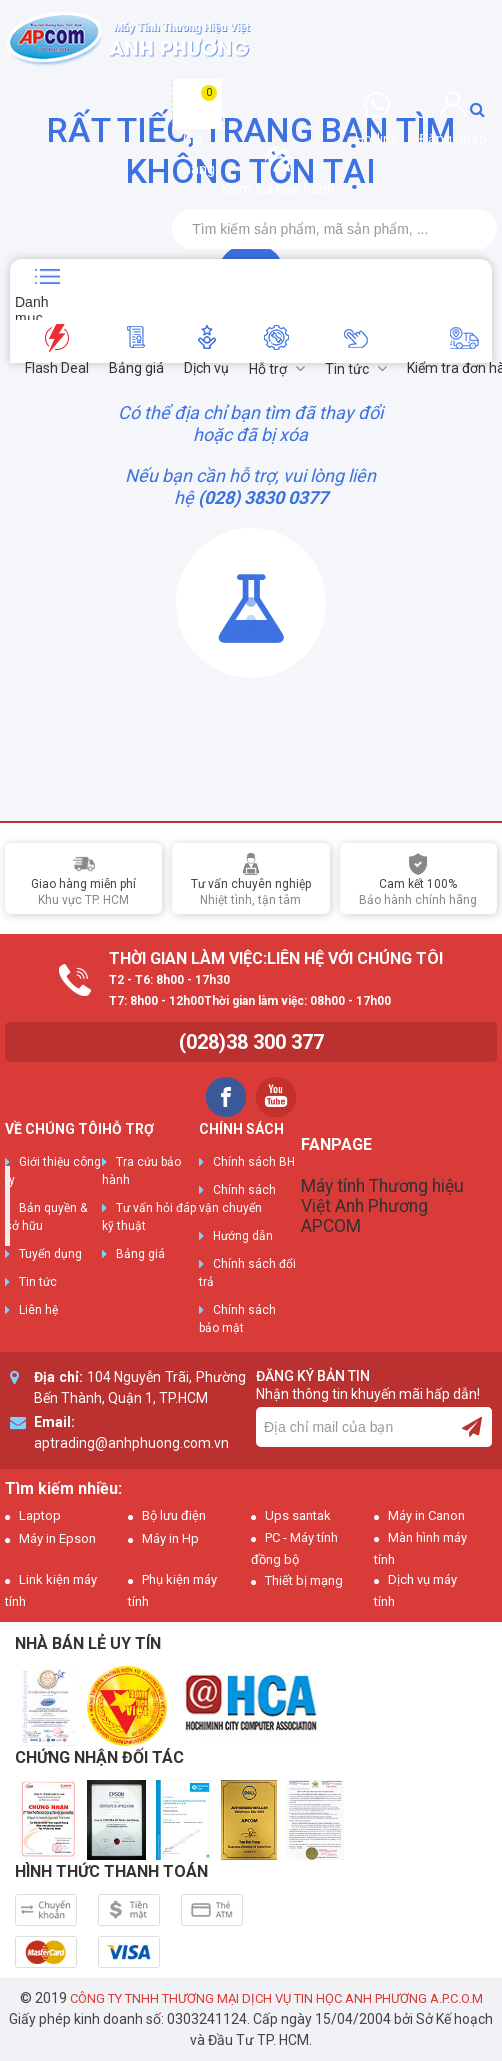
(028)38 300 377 (251, 1042)
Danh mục (31, 307)
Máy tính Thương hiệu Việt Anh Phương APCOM (382, 1206)
